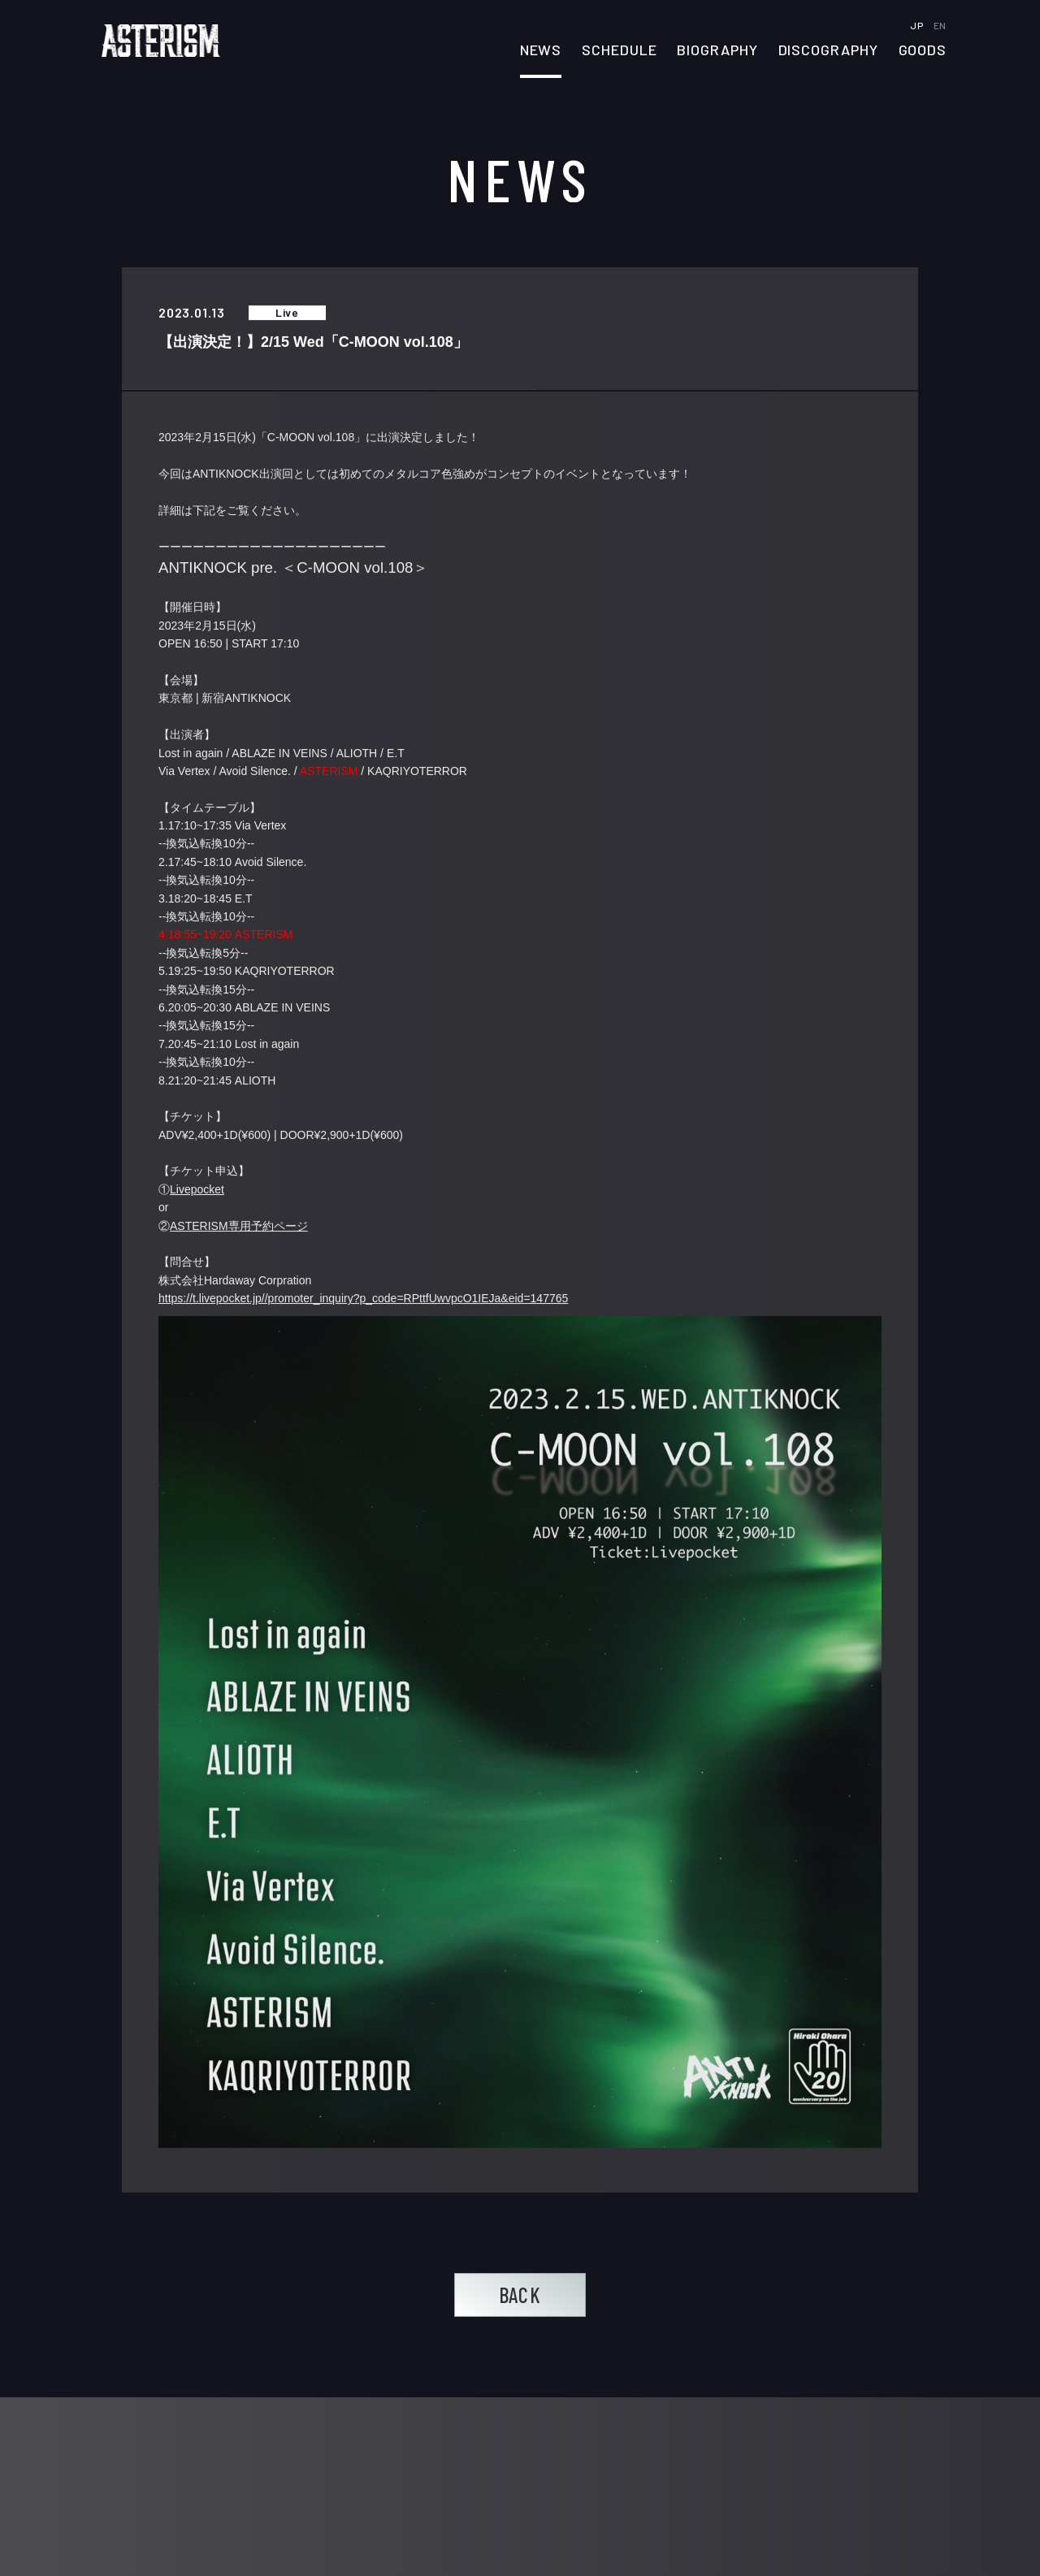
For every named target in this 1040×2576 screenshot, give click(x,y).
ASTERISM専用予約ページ (239, 1225)
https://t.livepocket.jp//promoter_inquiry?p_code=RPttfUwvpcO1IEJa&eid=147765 (363, 1298)
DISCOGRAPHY (828, 50)
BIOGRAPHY (717, 50)
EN (940, 25)
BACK (520, 2294)
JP (917, 25)
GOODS (923, 50)
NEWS (541, 50)
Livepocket (197, 1190)
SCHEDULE (619, 50)
